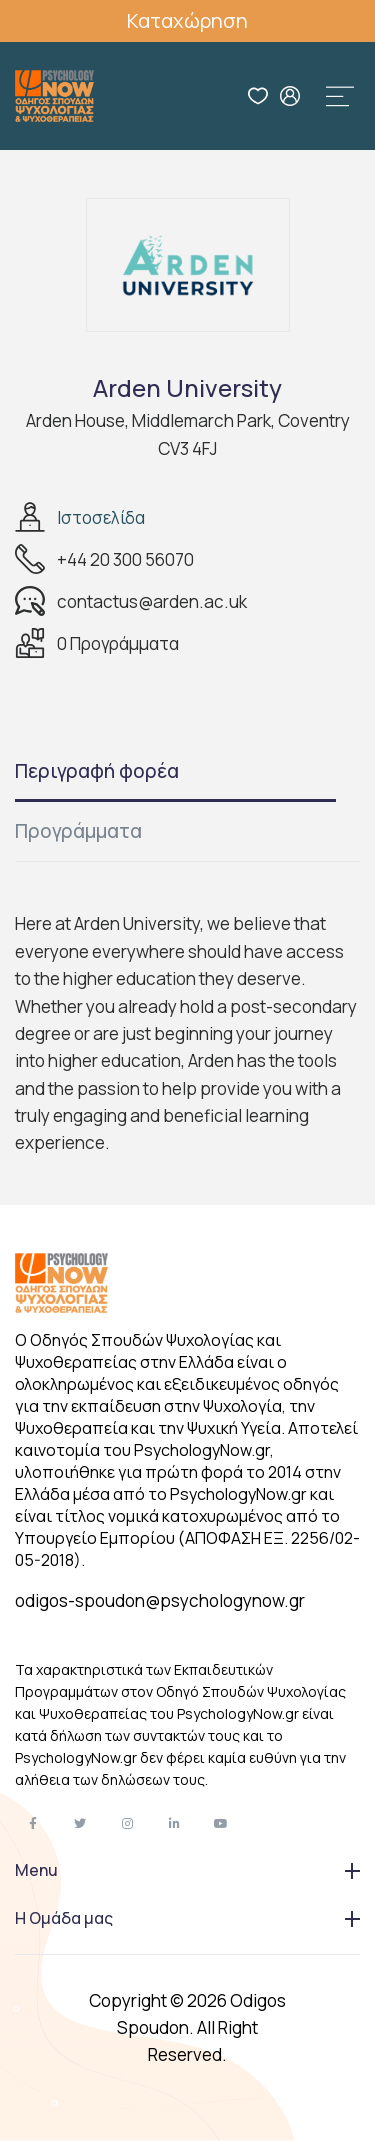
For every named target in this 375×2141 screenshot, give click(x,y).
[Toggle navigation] (340, 96)
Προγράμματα (78, 831)
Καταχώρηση (187, 20)
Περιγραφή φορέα (97, 771)
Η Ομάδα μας (187, 1918)
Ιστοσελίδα (101, 517)
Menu (187, 1870)
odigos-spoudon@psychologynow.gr (160, 1600)
